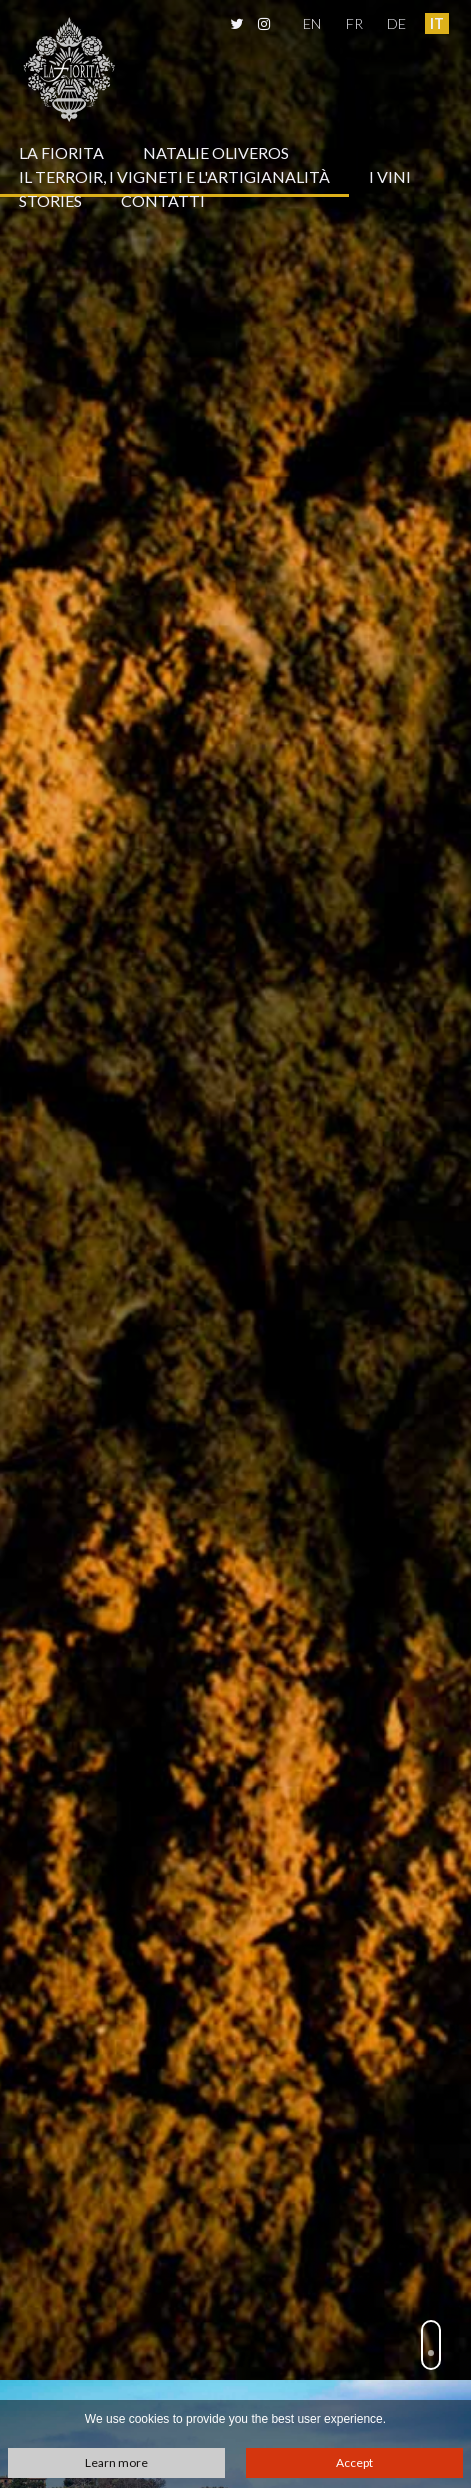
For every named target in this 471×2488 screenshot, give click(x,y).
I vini (390, 176)
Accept (354, 2462)
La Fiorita (61, 152)
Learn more (116, 2462)
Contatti (163, 200)
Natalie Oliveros (216, 152)
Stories (50, 200)
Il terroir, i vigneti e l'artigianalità (174, 176)
